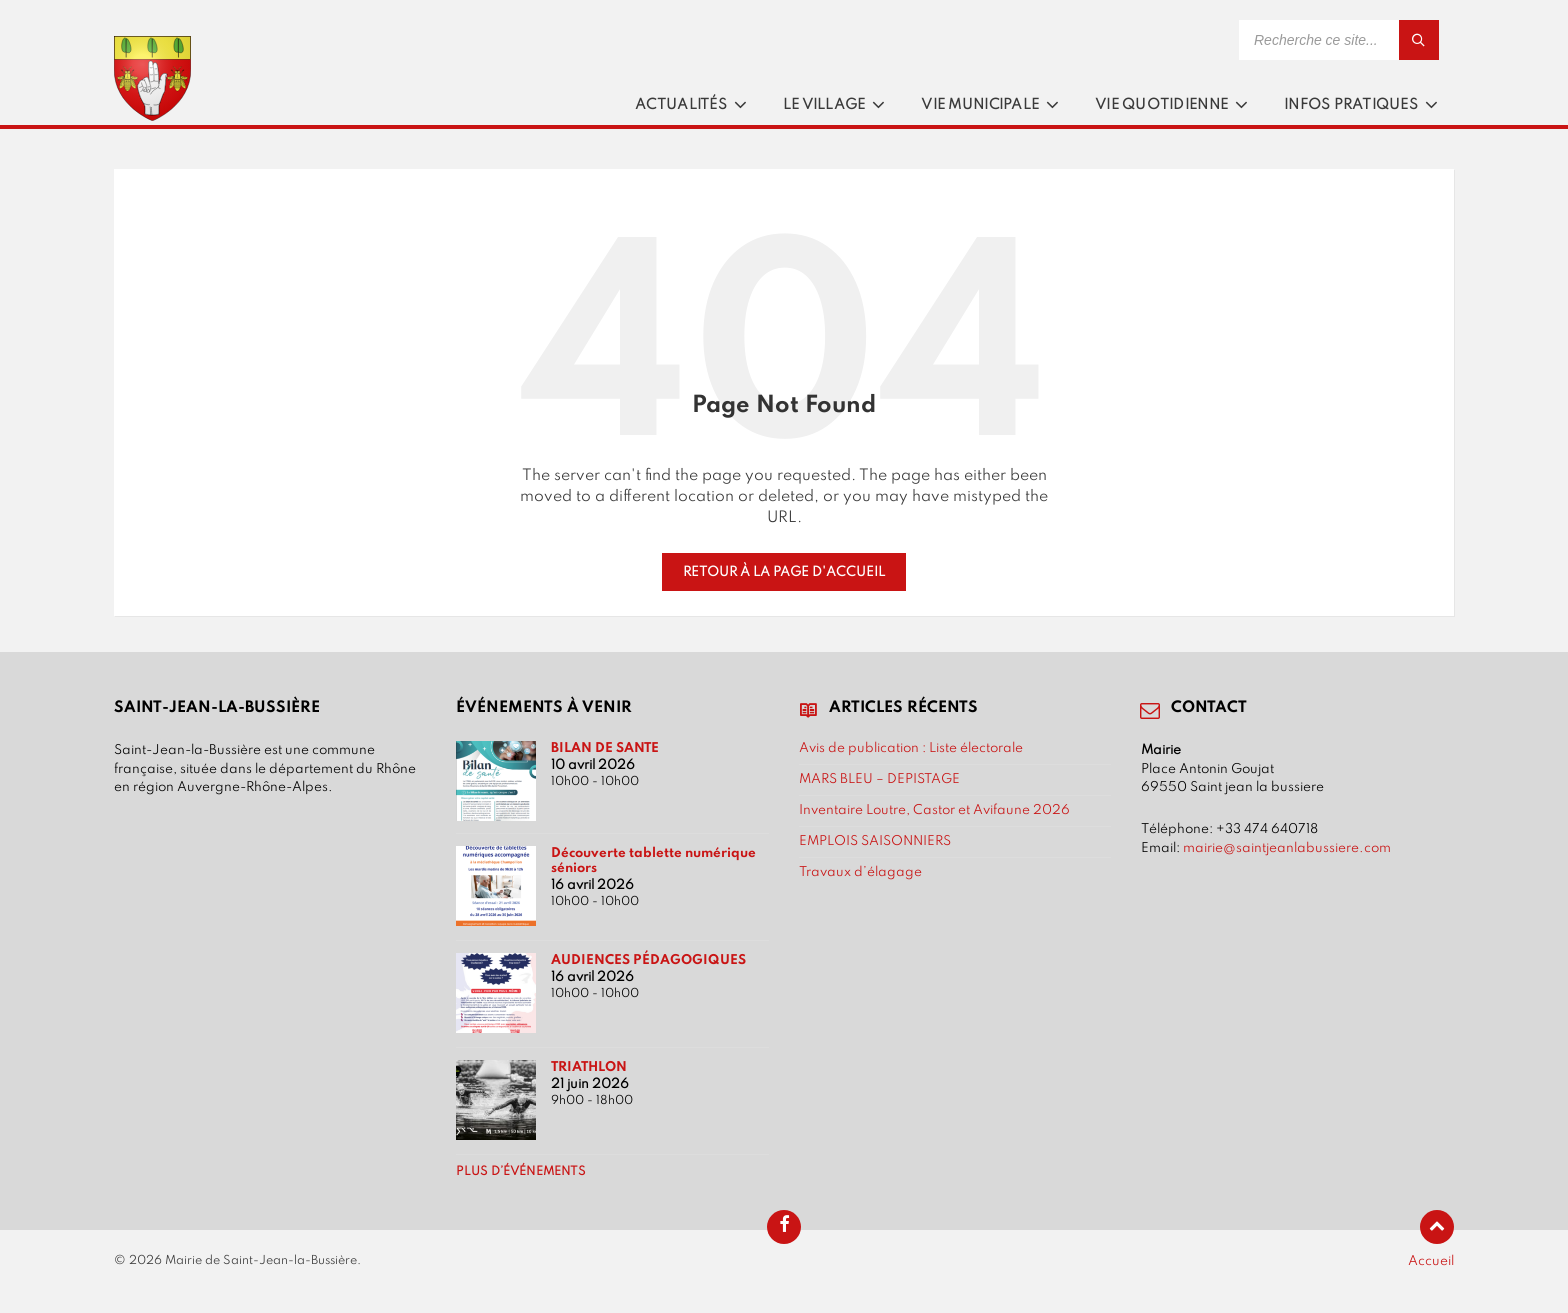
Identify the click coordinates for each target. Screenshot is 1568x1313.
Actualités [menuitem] (681, 105)
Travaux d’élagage (860, 872)
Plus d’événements (521, 1172)
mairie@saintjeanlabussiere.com (1287, 848)
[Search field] (1339, 40)
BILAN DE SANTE (605, 748)
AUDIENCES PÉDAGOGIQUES (648, 960)
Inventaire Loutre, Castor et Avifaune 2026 (934, 810)
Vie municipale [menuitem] (980, 105)
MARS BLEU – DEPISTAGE (879, 779)
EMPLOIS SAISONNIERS (875, 841)
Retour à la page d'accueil (784, 572)
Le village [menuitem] (824, 105)
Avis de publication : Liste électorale (911, 748)
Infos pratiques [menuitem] (1351, 105)
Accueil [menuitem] (1431, 1261)
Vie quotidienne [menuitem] (1161, 105)
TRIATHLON (589, 1067)
